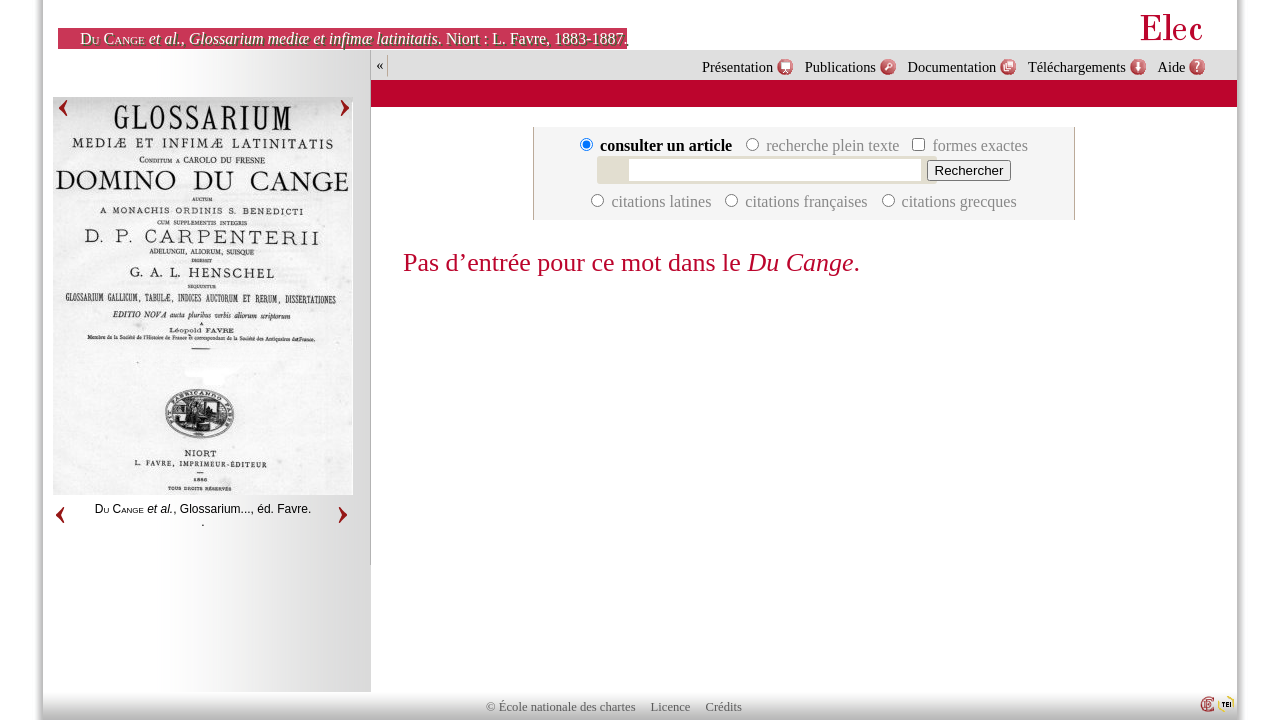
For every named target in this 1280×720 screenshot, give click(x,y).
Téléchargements (1077, 67)
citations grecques (949, 201)
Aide (1172, 67)
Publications (840, 67)
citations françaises (798, 201)
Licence (671, 707)
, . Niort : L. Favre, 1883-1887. (353, 38)
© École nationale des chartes (560, 707)
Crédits (724, 707)
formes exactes (970, 145)
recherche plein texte (824, 145)
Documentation (952, 67)
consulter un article (658, 145)
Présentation (737, 67)
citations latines (653, 201)
